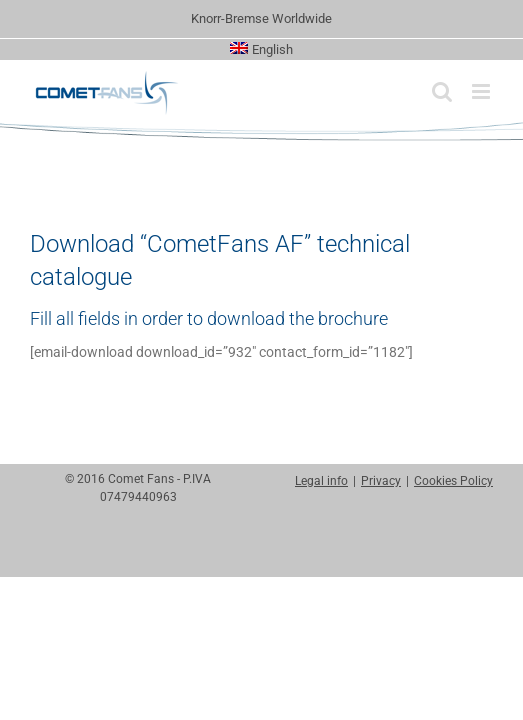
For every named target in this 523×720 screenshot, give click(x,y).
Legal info (321, 599)
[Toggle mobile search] (442, 91)
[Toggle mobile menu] (482, 91)
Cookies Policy (453, 599)
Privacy (381, 599)
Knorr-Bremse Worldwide (261, 18)
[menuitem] (261, 50)
